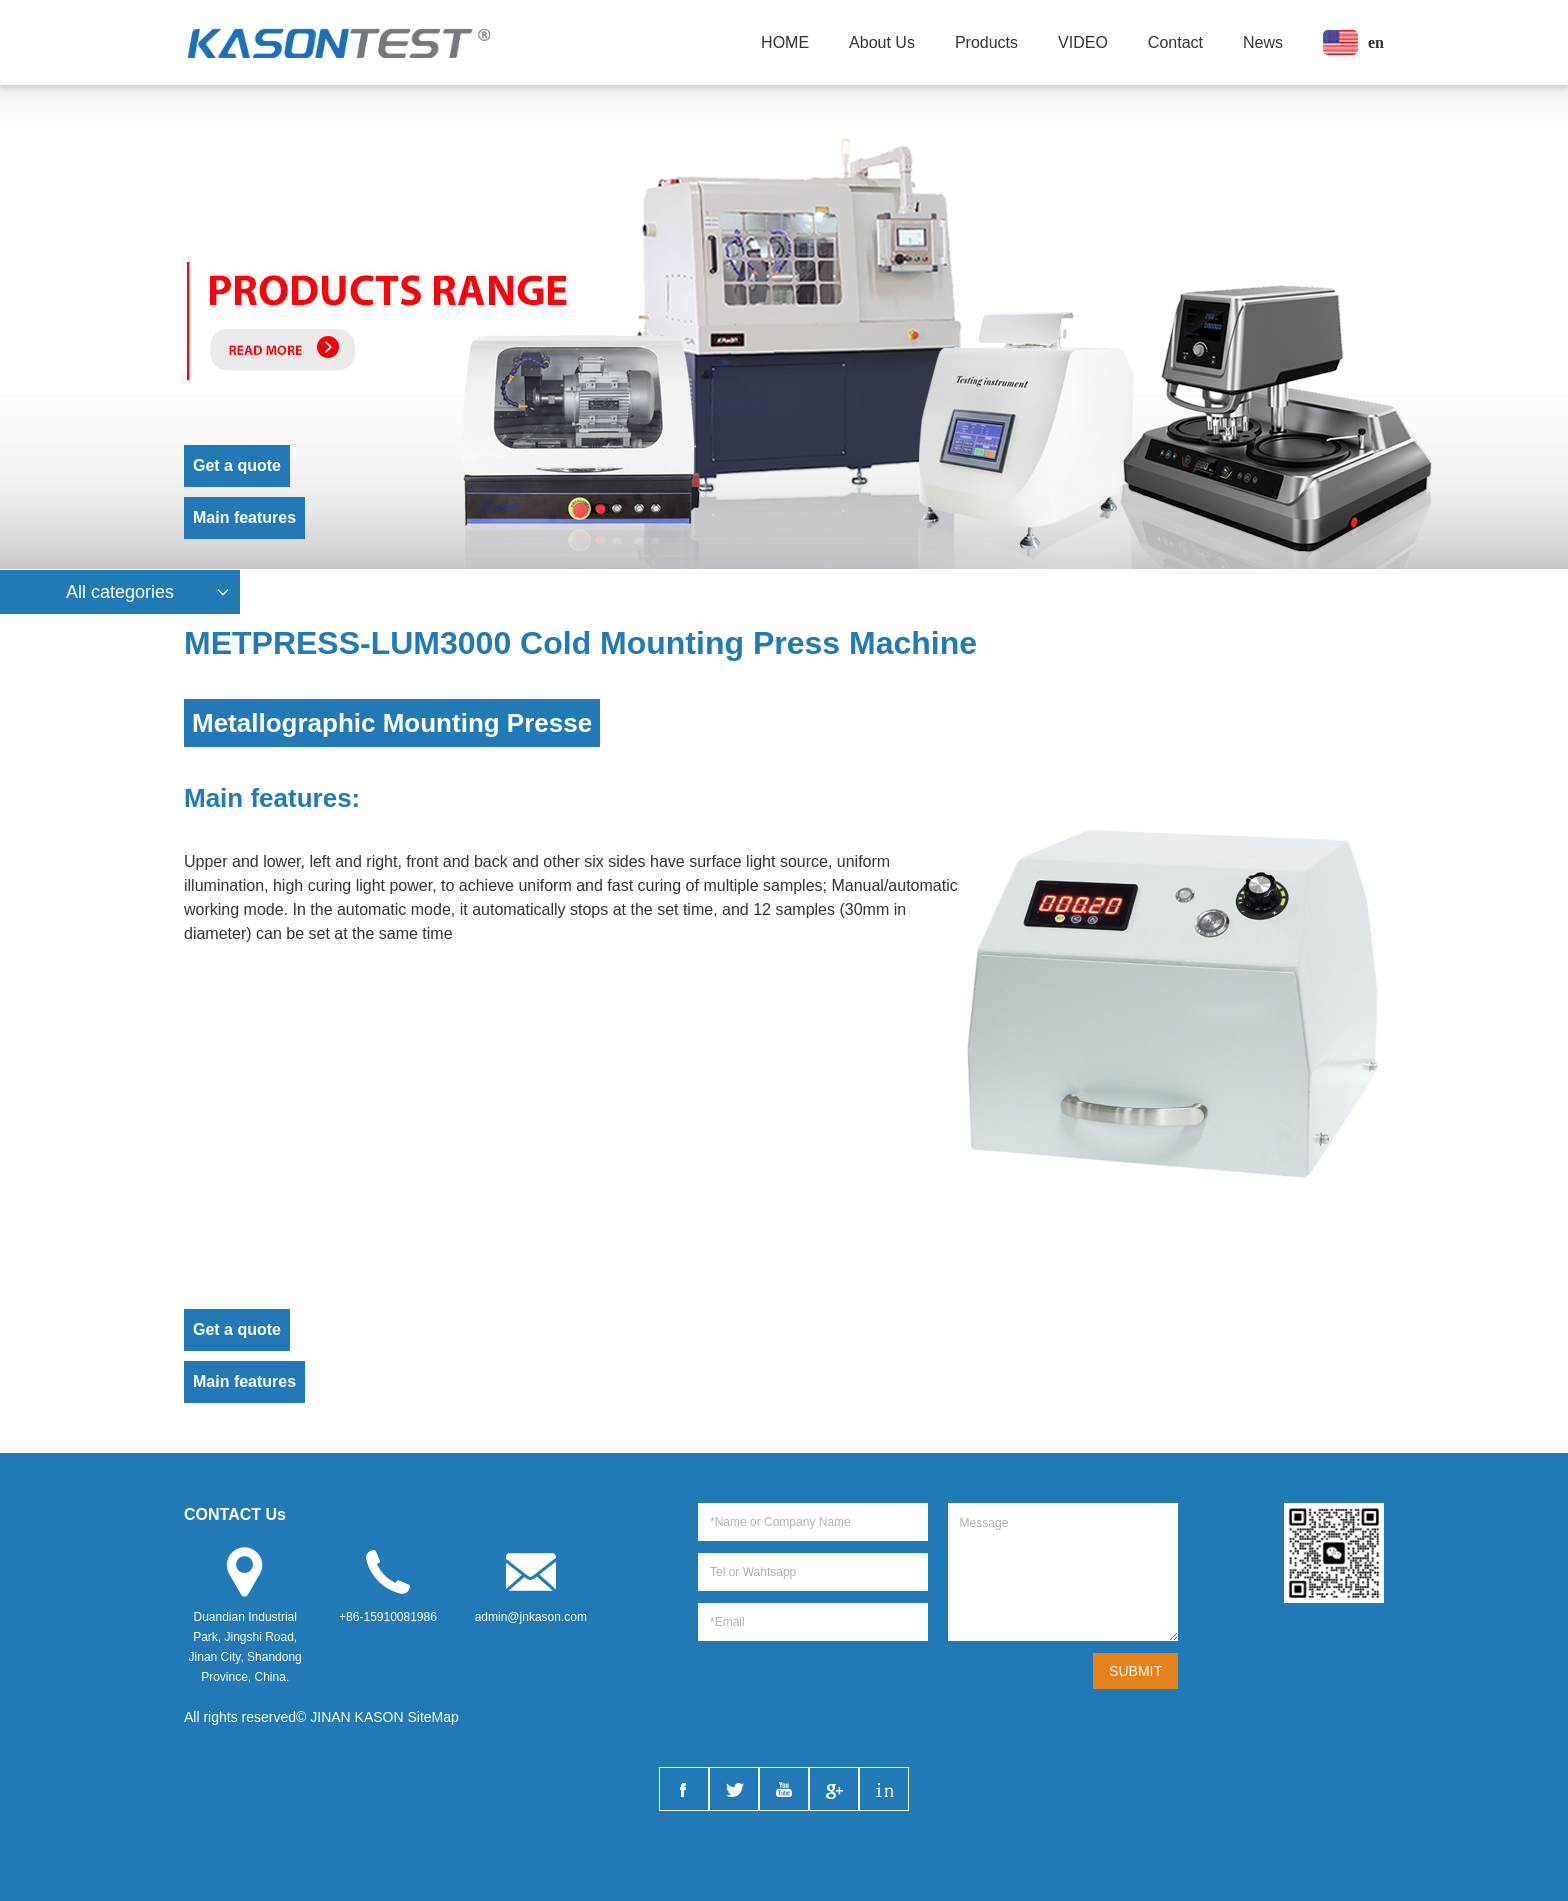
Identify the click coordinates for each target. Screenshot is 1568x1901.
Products (986, 42)
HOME (785, 42)
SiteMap (433, 1717)
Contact (1175, 42)
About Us (882, 42)
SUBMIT (1135, 1671)
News (1263, 42)
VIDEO (1083, 42)
